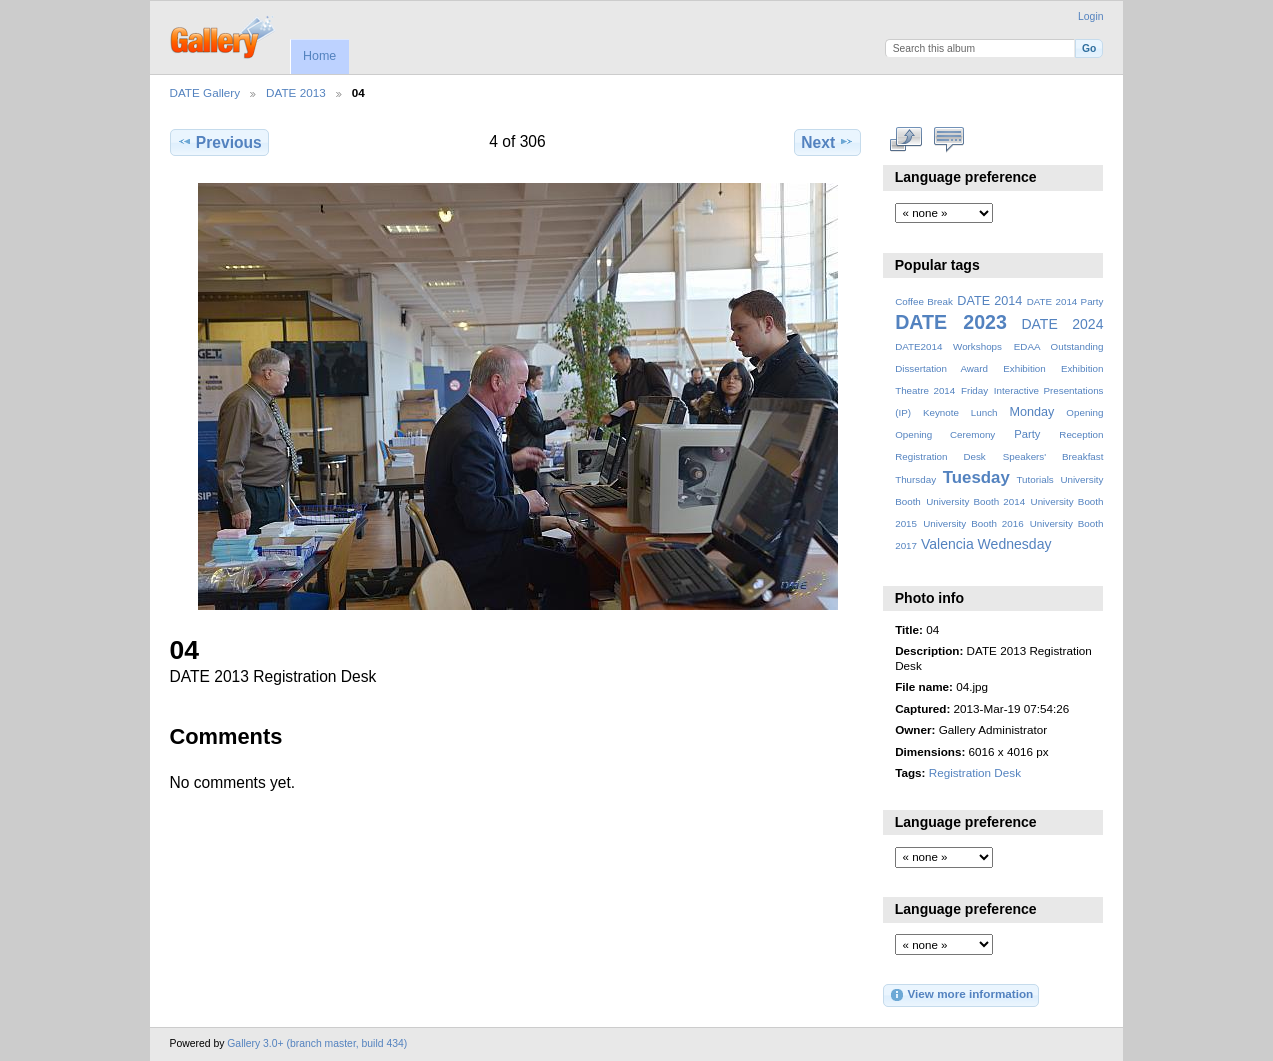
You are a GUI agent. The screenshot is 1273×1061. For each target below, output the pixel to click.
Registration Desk (940, 456)
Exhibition (1024, 368)
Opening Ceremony (945, 434)
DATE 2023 (951, 322)
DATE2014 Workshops (948, 346)
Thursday (915, 479)
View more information (961, 995)
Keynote (941, 412)
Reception (1081, 434)
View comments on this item (948, 140)
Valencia (947, 544)
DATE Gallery (205, 92)
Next (827, 142)
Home (319, 56)
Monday (1032, 412)
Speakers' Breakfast (1053, 456)
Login (1090, 16)
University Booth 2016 (973, 523)
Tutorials (1034, 479)
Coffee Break (924, 301)
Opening (1084, 412)
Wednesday (1015, 544)
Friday (974, 390)
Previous (219, 142)
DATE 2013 (296, 92)
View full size (905, 140)
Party (1027, 434)
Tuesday (976, 477)
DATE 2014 (989, 301)
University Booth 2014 (975, 501)
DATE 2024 (1062, 324)
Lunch (984, 412)
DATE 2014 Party (1065, 301)
